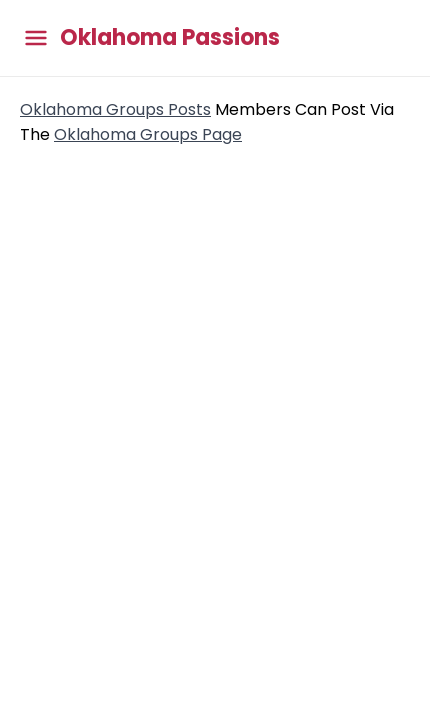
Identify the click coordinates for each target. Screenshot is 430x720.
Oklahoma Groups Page (148, 134)
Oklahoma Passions (170, 38)
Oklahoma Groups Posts (115, 109)
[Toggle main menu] (36, 38)
